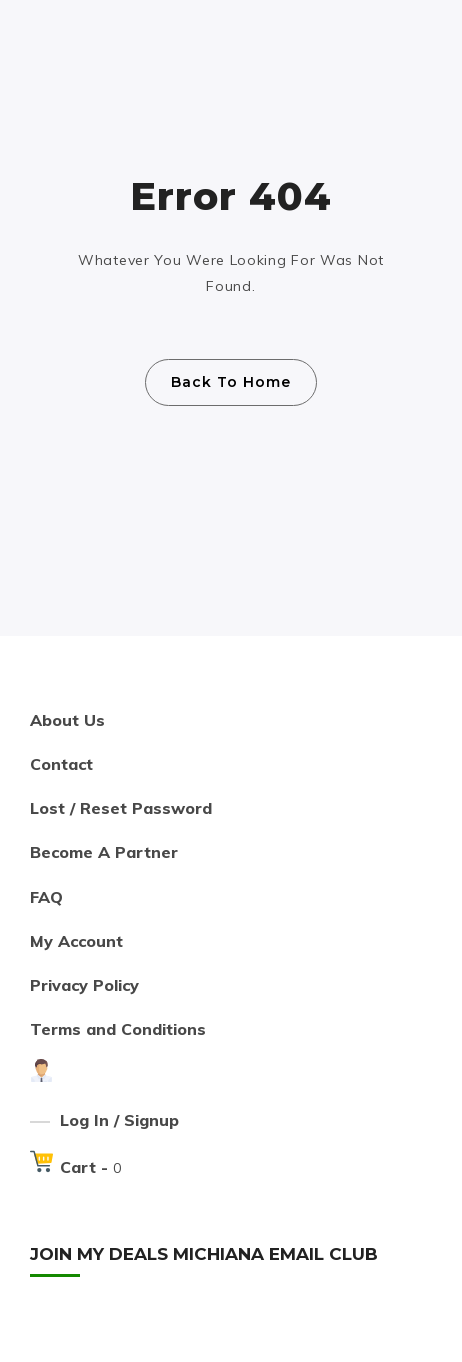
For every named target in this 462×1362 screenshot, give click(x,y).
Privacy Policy (84, 985)
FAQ (46, 897)
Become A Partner (104, 852)
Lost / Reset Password (121, 808)
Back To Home (231, 382)
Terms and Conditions (118, 1029)
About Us (67, 720)
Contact (61, 764)
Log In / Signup (119, 1120)
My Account (76, 941)
